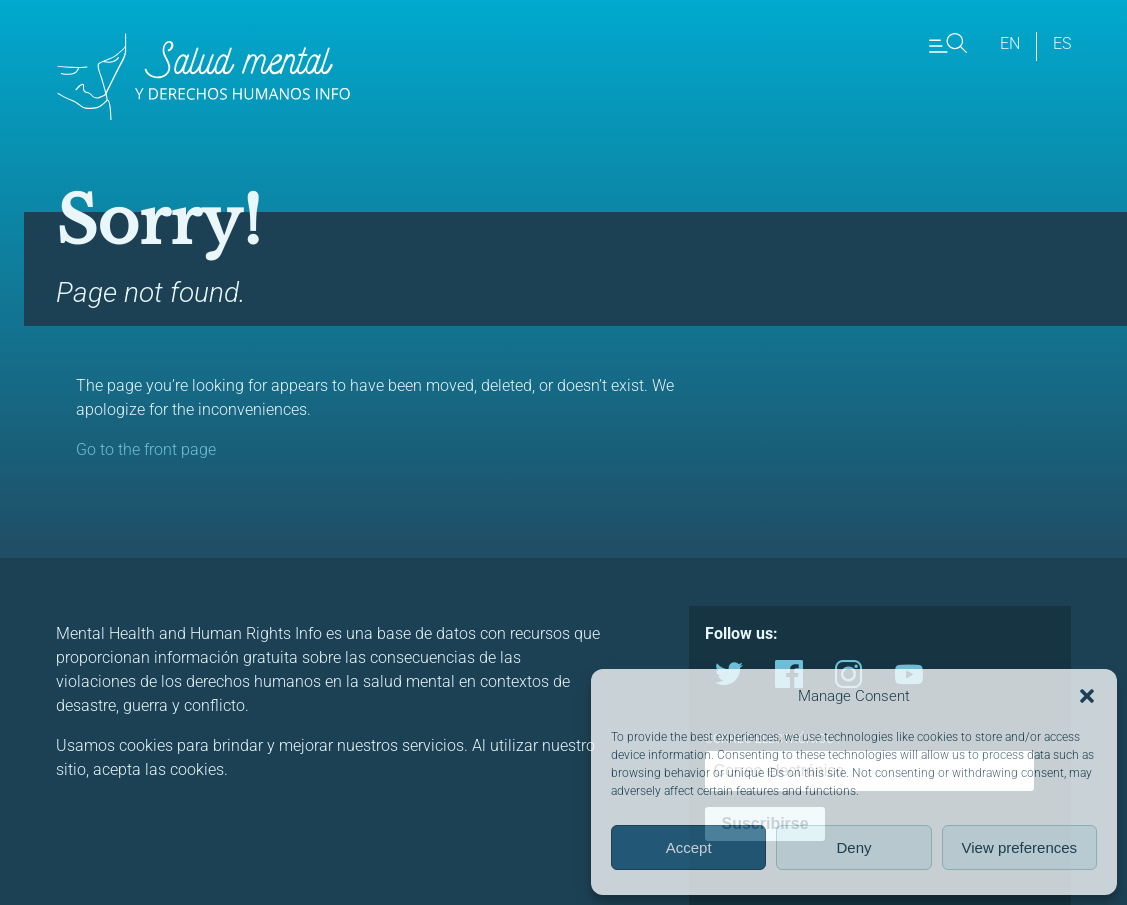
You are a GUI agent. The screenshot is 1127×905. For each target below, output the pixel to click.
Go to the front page (146, 449)
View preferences (1020, 847)
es (1062, 43)
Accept (689, 847)
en (1010, 43)
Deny (853, 847)
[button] (1087, 696)
